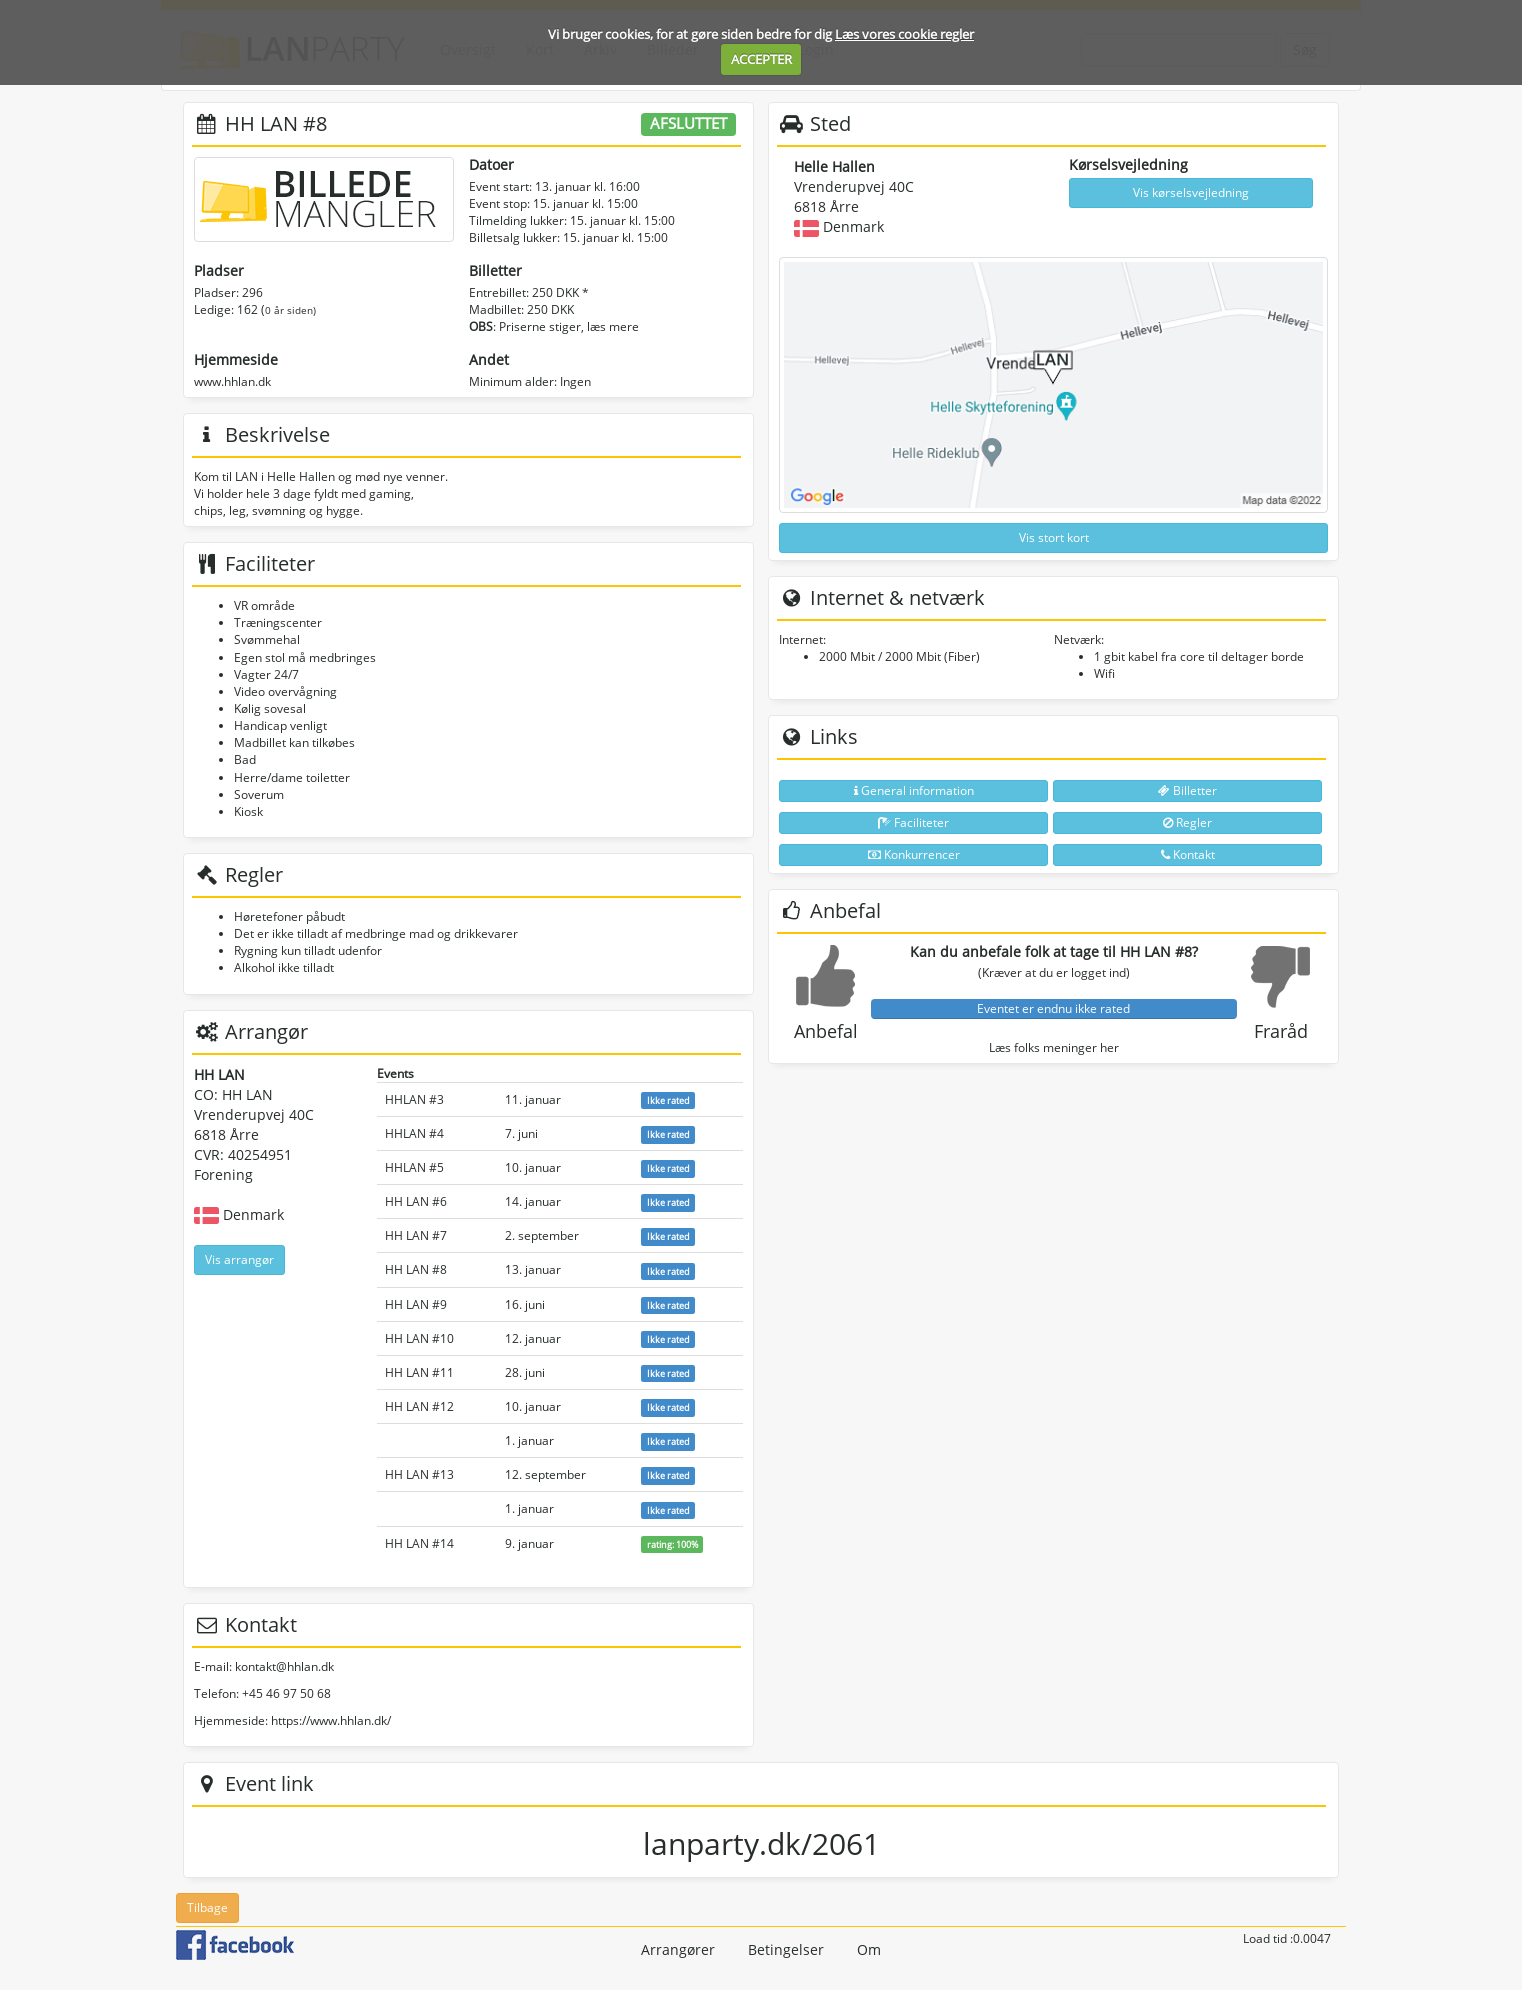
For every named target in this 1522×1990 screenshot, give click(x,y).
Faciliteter (913, 822)
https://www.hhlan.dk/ (331, 1720)
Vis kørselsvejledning (1191, 192)
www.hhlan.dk (232, 381)
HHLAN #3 (414, 1099)
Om (869, 1949)
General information (914, 790)
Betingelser (786, 1949)
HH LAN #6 (416, 1201)
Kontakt (1188, 854)
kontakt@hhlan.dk (284, 1666)
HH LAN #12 (419, 1406)
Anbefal (826, 1031)
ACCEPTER (761, 59)
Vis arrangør (239, 1259)
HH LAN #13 (419, 1474)
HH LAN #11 (419, 1372)
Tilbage (207, 1907)
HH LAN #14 (419, 1543)
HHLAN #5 (414, 1167)
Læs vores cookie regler (904, 34)
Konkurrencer (914, 854)
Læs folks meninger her (1054, 1047)
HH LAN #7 (416, 1235)
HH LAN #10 (419, 1338)
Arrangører (678, 1949)
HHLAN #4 (414, 1133)
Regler (1187, 822)
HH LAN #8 (416, 1269)
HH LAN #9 (416, 1304)
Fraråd (1281, 1031)
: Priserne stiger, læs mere (554, 326)
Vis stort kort (1054, 537)
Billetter (1187, 790)
